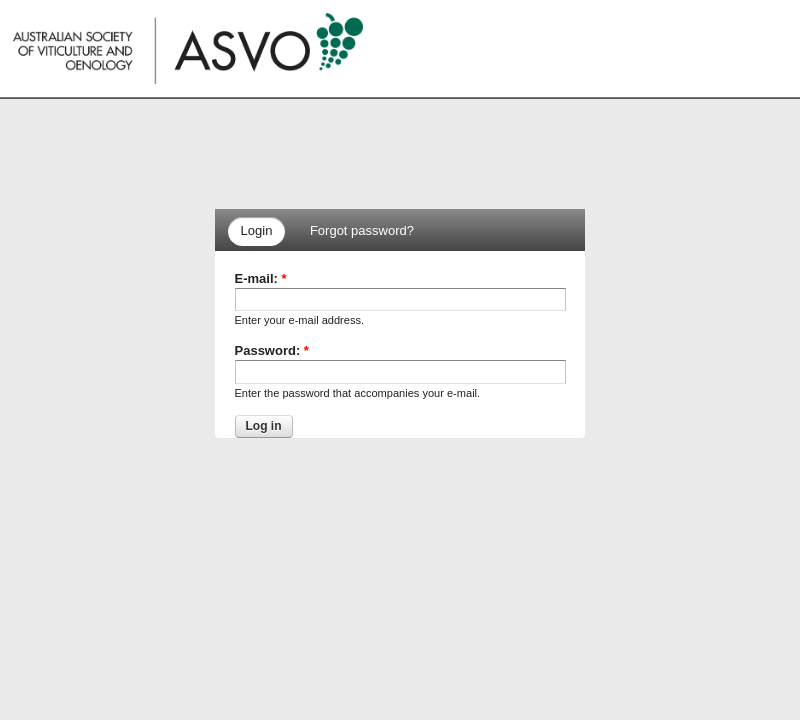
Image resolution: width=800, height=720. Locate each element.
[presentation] (257, 231)
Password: (272, 350)
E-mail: (261, 278)
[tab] (260, 231)
